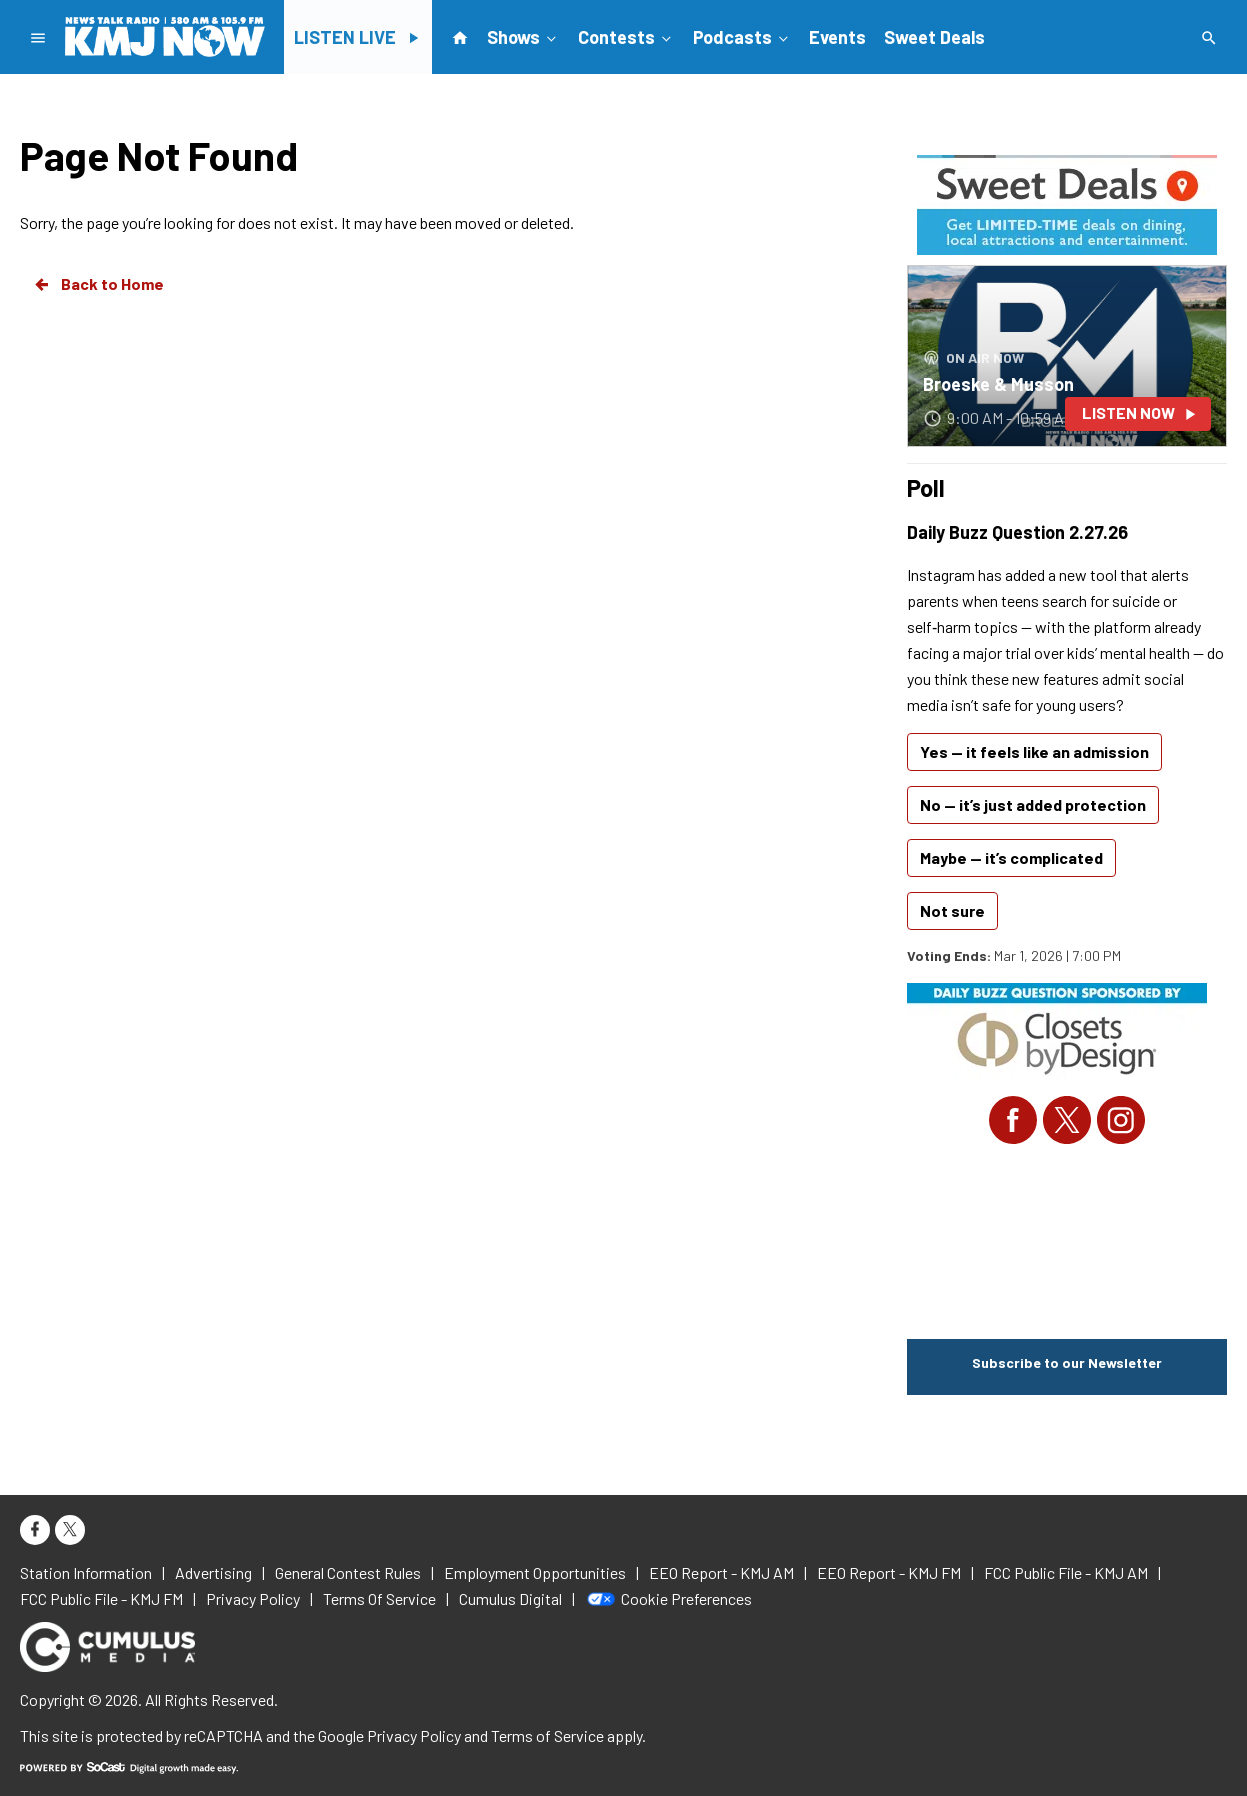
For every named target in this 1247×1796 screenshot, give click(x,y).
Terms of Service (547, 1735)
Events (837, 37)
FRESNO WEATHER (1067, 1239)
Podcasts (742, 36)
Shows (523, 36)
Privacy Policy (414, 1735)
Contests (626, 36)
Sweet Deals (934, 37)
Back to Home (98, 284)
